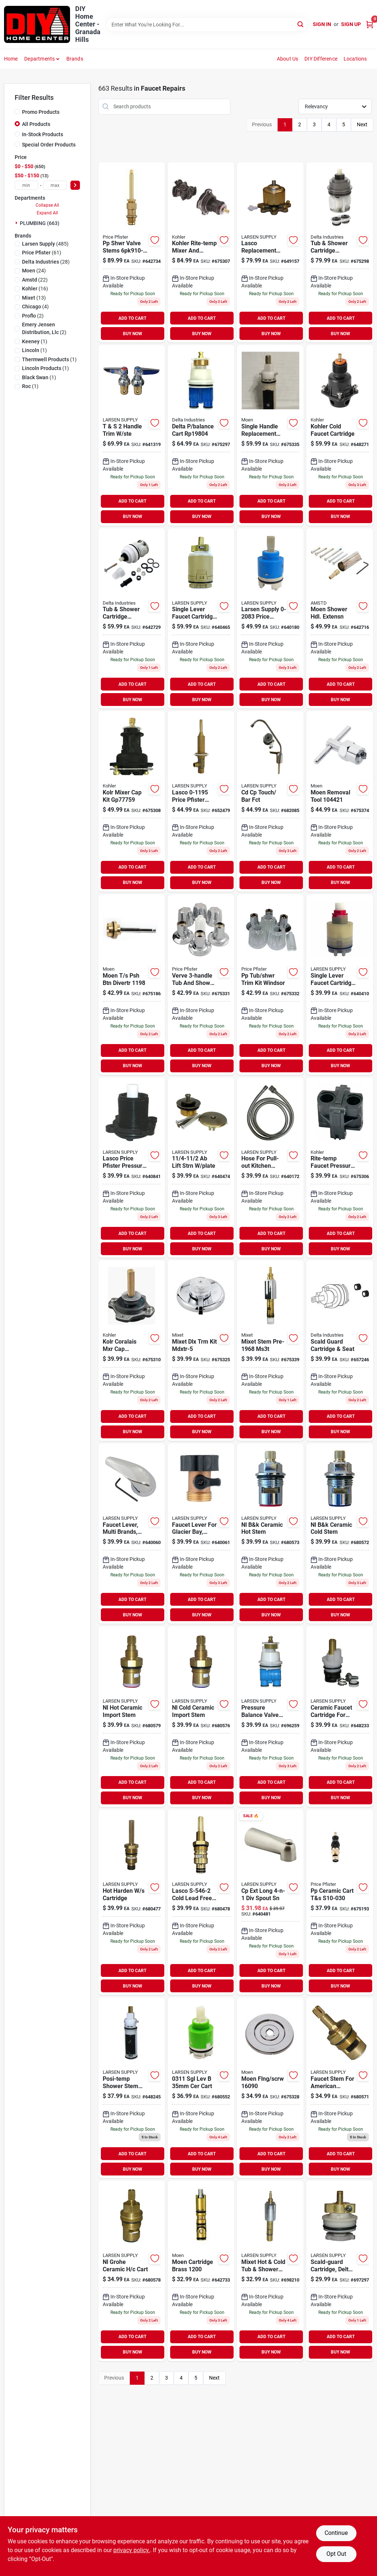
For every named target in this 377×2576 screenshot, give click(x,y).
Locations (355, 59)
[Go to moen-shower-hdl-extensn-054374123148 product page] (339, 618)
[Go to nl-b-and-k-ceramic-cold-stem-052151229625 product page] (339, 1533)
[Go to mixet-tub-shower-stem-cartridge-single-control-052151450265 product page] (270, 2271)
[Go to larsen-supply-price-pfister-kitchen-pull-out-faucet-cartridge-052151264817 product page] (270, 618)
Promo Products (40, 112)
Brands (74, 59)
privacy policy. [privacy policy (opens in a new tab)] (131, 2550)
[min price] (26, 185)
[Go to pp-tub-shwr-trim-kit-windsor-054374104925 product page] (270, 984)
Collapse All (47, 205)
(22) (35, 280)
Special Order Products (49, 144)
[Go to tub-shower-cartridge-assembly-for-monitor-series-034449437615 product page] (131, 618)
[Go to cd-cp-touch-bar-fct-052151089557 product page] (270, 801)
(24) (34, 270)
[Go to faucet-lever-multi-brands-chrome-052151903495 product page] (131, 1533)
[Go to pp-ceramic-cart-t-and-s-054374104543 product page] (339, 1902)
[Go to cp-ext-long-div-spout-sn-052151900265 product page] (270, 1902)
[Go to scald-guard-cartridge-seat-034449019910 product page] (339, 1350)
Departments (39, 59)
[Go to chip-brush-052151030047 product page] (201, 1167)
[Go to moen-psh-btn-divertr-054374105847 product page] (131, 984)
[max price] (55, 185)
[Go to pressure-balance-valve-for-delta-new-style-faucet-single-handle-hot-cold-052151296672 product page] (270, 1716)
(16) (35, 288)
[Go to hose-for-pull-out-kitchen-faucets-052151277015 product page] (270, 1167)
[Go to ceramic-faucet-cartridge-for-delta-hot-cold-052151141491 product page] (339, 1716)
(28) (46, 262)
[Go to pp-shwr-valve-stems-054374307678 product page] (131, 252)
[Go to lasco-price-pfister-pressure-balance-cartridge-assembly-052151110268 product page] (131, 1167)
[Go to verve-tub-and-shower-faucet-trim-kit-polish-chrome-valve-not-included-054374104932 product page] (201, 984)
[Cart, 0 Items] (369, 24)
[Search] (301, 24)
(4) (35, 306)
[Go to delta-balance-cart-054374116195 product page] (201, 435)
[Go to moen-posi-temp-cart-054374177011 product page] (131, 2087)
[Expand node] (17, 222)
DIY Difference (320, 59)
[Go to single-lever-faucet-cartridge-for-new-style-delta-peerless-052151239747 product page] (201, 618)
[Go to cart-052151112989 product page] (201, 2087)
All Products (36, 124)
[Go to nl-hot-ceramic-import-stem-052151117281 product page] (131, 1716)
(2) (33, 316)
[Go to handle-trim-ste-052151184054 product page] (131, 435)
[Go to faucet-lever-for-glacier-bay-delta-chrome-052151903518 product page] (201, 1533)
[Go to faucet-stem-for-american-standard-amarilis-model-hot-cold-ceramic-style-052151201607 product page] (339, 2087)
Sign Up (351, 24)
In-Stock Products (42, 134)
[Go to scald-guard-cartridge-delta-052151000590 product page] (339, 2271)
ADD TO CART (132, 318)
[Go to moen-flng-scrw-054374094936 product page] (270, 2087)
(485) (45, 244)
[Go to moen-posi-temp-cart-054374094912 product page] (270, 435)
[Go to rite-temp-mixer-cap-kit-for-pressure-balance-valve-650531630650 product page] (131, 801)
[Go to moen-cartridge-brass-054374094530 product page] (201, 2271)
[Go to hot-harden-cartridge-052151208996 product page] (131, 1902)
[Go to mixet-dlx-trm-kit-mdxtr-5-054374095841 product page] (201, 1350)
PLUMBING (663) (39, 223)
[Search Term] (207, 24)
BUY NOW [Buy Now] (132, 333)
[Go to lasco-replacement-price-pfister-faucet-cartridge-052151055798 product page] (270, 252)
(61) (41, 253)
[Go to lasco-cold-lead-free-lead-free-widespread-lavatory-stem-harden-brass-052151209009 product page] (201, 1902)
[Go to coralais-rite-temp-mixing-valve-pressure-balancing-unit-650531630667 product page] (131, 1350)
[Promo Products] (17, 111)
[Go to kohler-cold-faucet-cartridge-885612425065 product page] (339, 435)
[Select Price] (75, 185)
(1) (34, 341)
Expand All (47, 212)
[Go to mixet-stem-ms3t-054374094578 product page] (270, 1350)
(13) (34, 298)
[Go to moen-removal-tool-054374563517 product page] (339, 801)
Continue (336, 2532)
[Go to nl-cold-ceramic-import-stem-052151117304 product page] (201, 1716)
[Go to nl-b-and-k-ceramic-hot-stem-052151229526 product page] (270, 1533)
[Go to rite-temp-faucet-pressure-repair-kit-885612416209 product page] (339, 1167)
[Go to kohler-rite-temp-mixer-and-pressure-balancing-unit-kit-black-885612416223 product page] (201, 252)
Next (362, 124)
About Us (288, 59)
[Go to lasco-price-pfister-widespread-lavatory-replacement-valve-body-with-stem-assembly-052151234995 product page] (201, 801)
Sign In (322, 24)
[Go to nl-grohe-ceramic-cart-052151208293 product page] (131, 2271)
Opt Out (336, 2553)
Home (11, 59)
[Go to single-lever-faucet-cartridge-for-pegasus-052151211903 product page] (339, 984)
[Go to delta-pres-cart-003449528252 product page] (339, 252)
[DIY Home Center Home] (37, 24)
